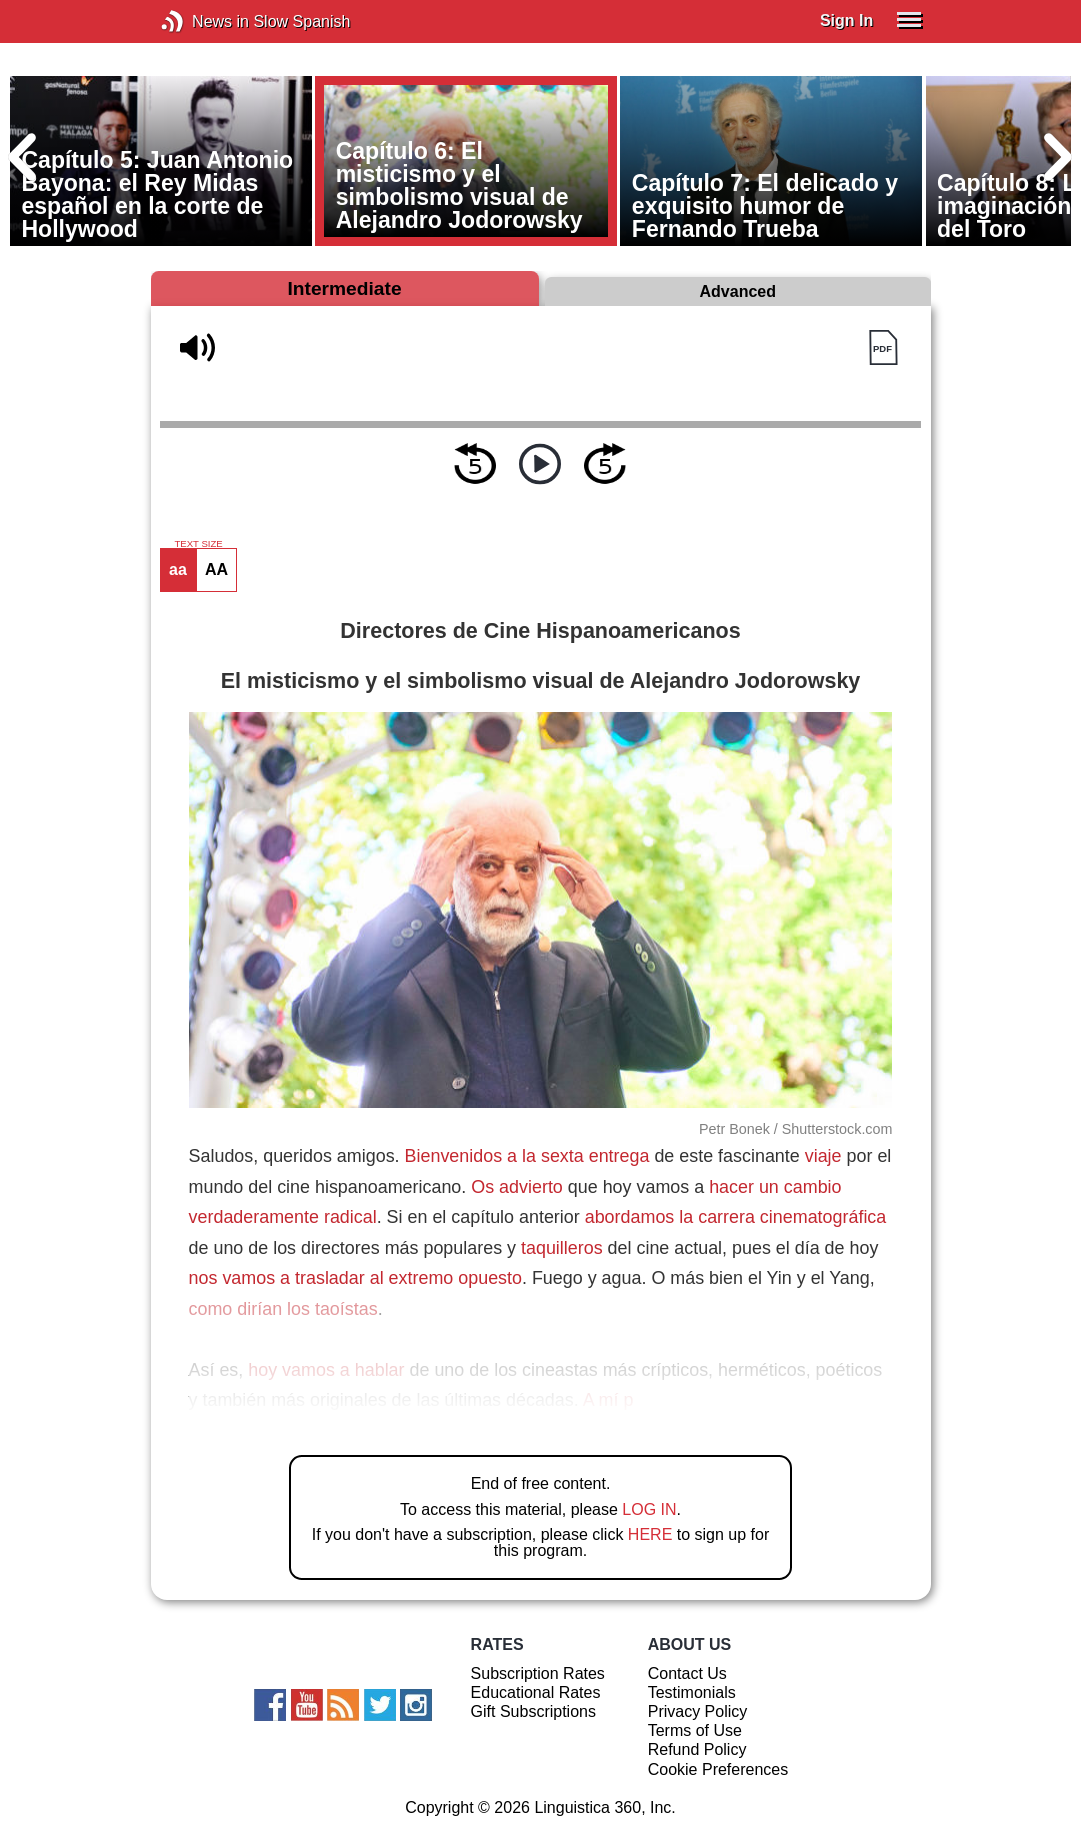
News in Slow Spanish (202, 21)
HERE (650, 1534)
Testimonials (692, 1692)
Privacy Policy (698, 1711)
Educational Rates (536, 1692)
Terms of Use (695, 1730)
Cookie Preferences (718, 1769)
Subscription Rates (538, 1673)
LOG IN (649, 1509)
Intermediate (344, 288)
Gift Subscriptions (533, 1711)
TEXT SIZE (198, 544)
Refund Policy (697, 1749)
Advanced (738, 291)
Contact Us (687, 1673)
